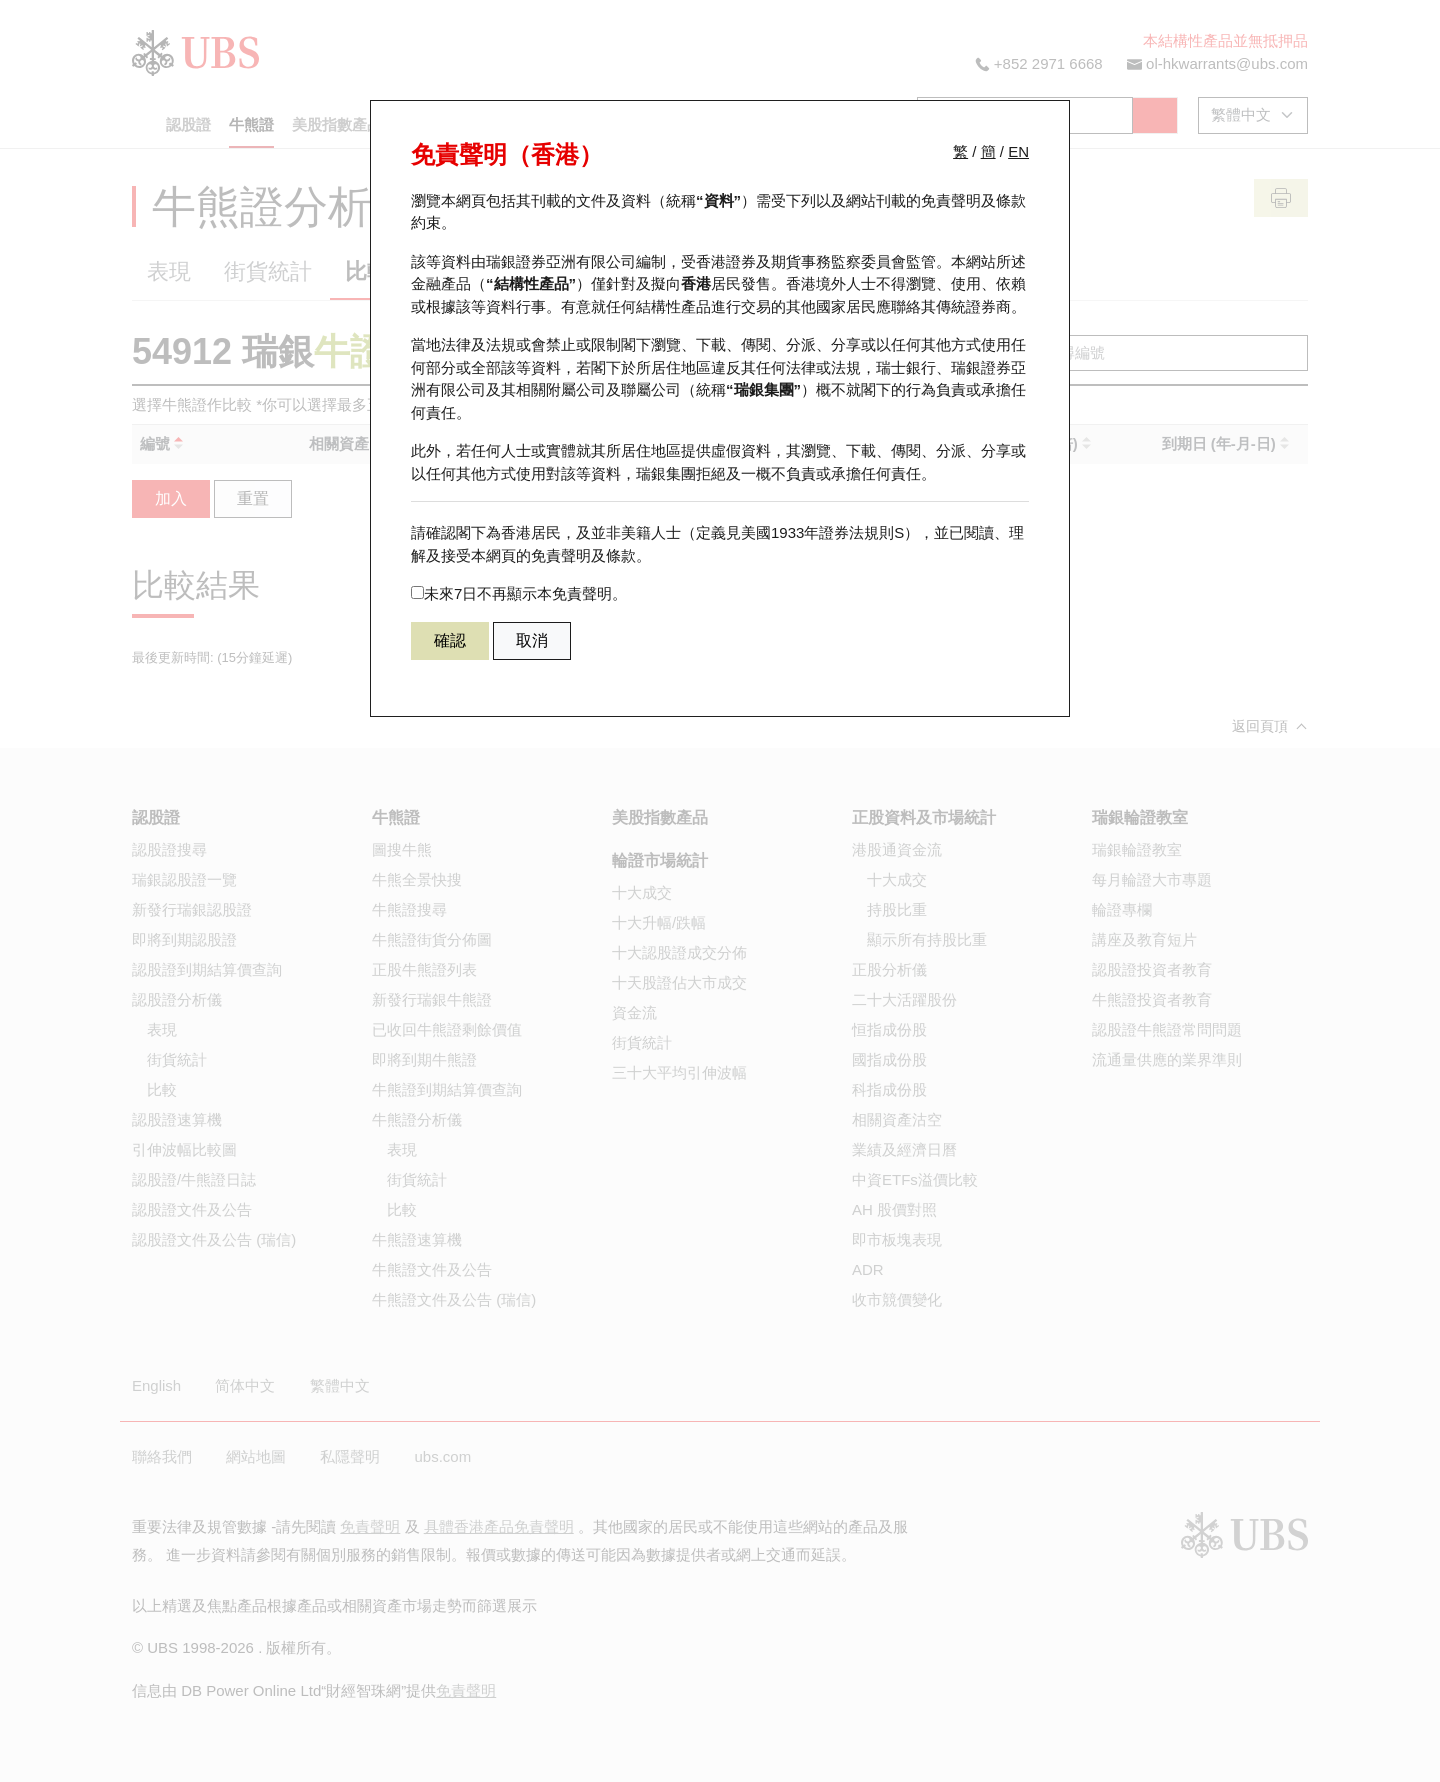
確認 (450, 640)
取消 (532, 640)
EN (1018, 151)
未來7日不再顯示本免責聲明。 (519, 593)
